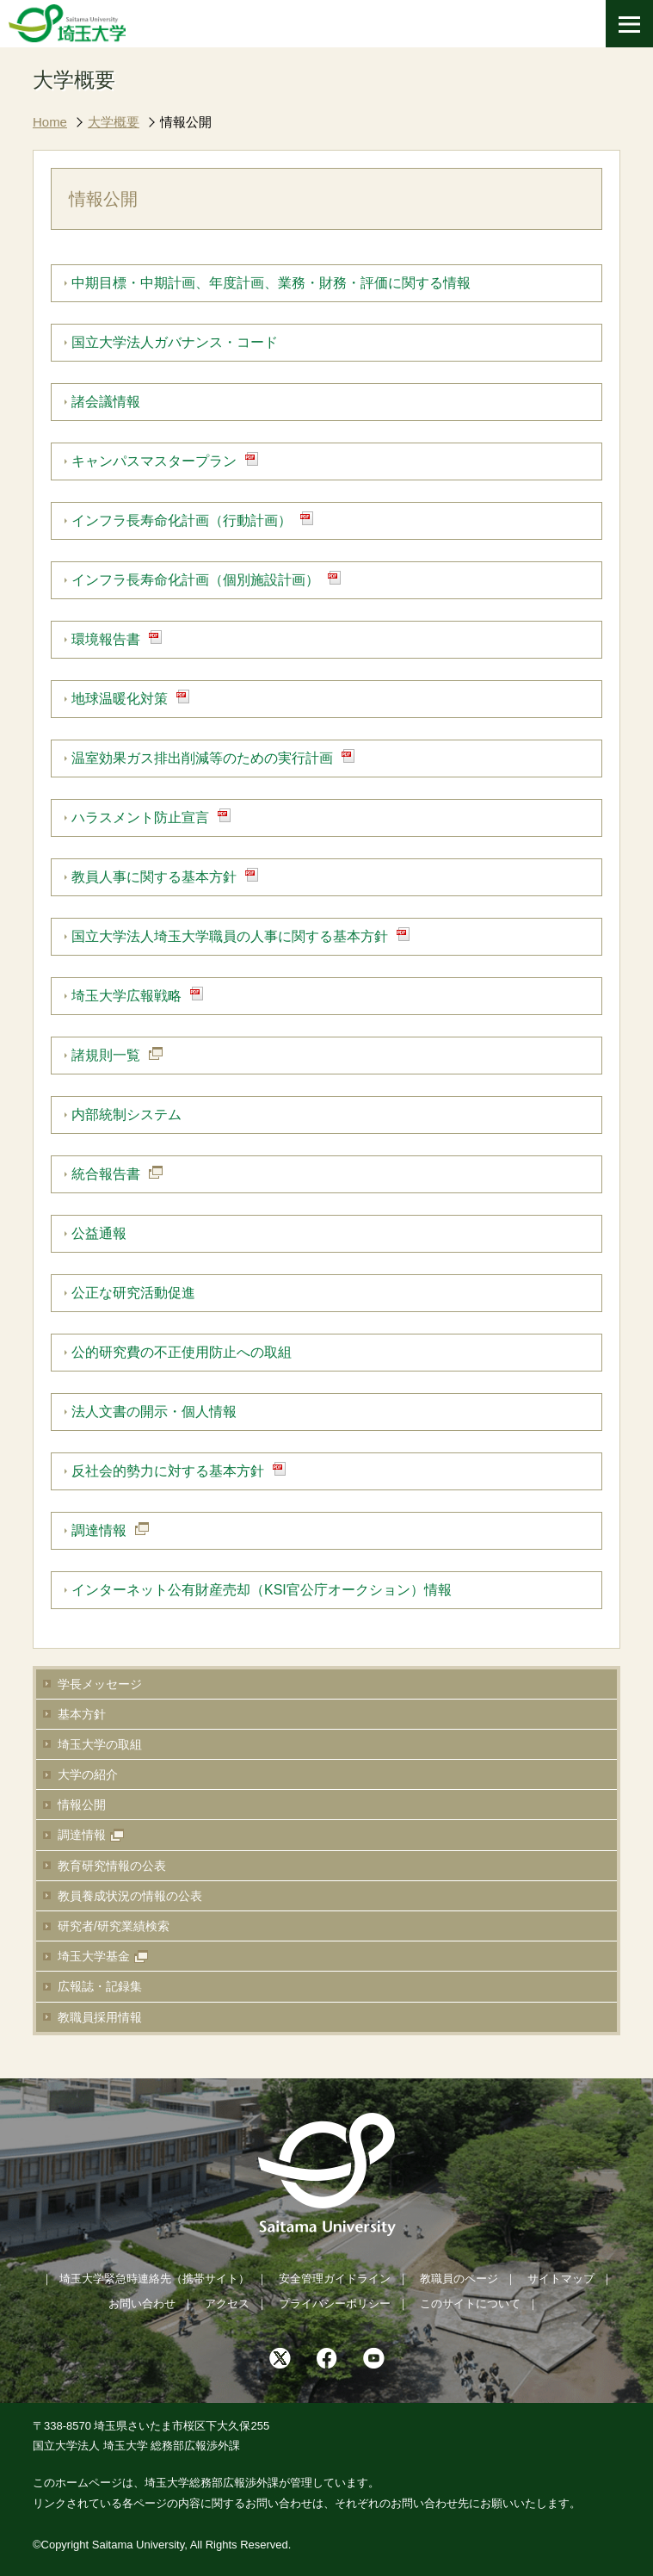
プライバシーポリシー (335, 2303)
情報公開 (186, 122)
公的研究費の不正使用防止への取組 (181, 1352)
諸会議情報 (105, 401)
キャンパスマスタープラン (154, 461)
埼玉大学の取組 (100, 1744)
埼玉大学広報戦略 (126, 995)
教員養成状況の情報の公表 (130, 1896)
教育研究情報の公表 (112, 1866)
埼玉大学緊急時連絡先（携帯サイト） (154, 2278)
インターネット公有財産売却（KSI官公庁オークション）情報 (261, 1589)
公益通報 (98, 1233)
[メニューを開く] (629, 23)
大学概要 (113, 122)
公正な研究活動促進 (133, 1292)
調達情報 (82, 1835)
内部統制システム (126, 1114)
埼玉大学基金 (94, 1956)
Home (50, 122)
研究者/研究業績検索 (113, 1926)
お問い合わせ (142, 2303)
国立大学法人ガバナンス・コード (174, 342)
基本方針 (82, 1714)
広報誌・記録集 (100, 1986)
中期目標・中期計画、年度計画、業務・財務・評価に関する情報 (271, 283)
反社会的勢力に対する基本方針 (167, 1471)
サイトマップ (560, 2278)
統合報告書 (105, 1174)
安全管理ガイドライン (335, 2278)
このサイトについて (470, 2303)
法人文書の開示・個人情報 (154, 1411)
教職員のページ (459, 2278)
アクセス (227, 2303)
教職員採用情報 (100, 2017)
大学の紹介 (88, 1774)
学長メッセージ (100, 1684)
